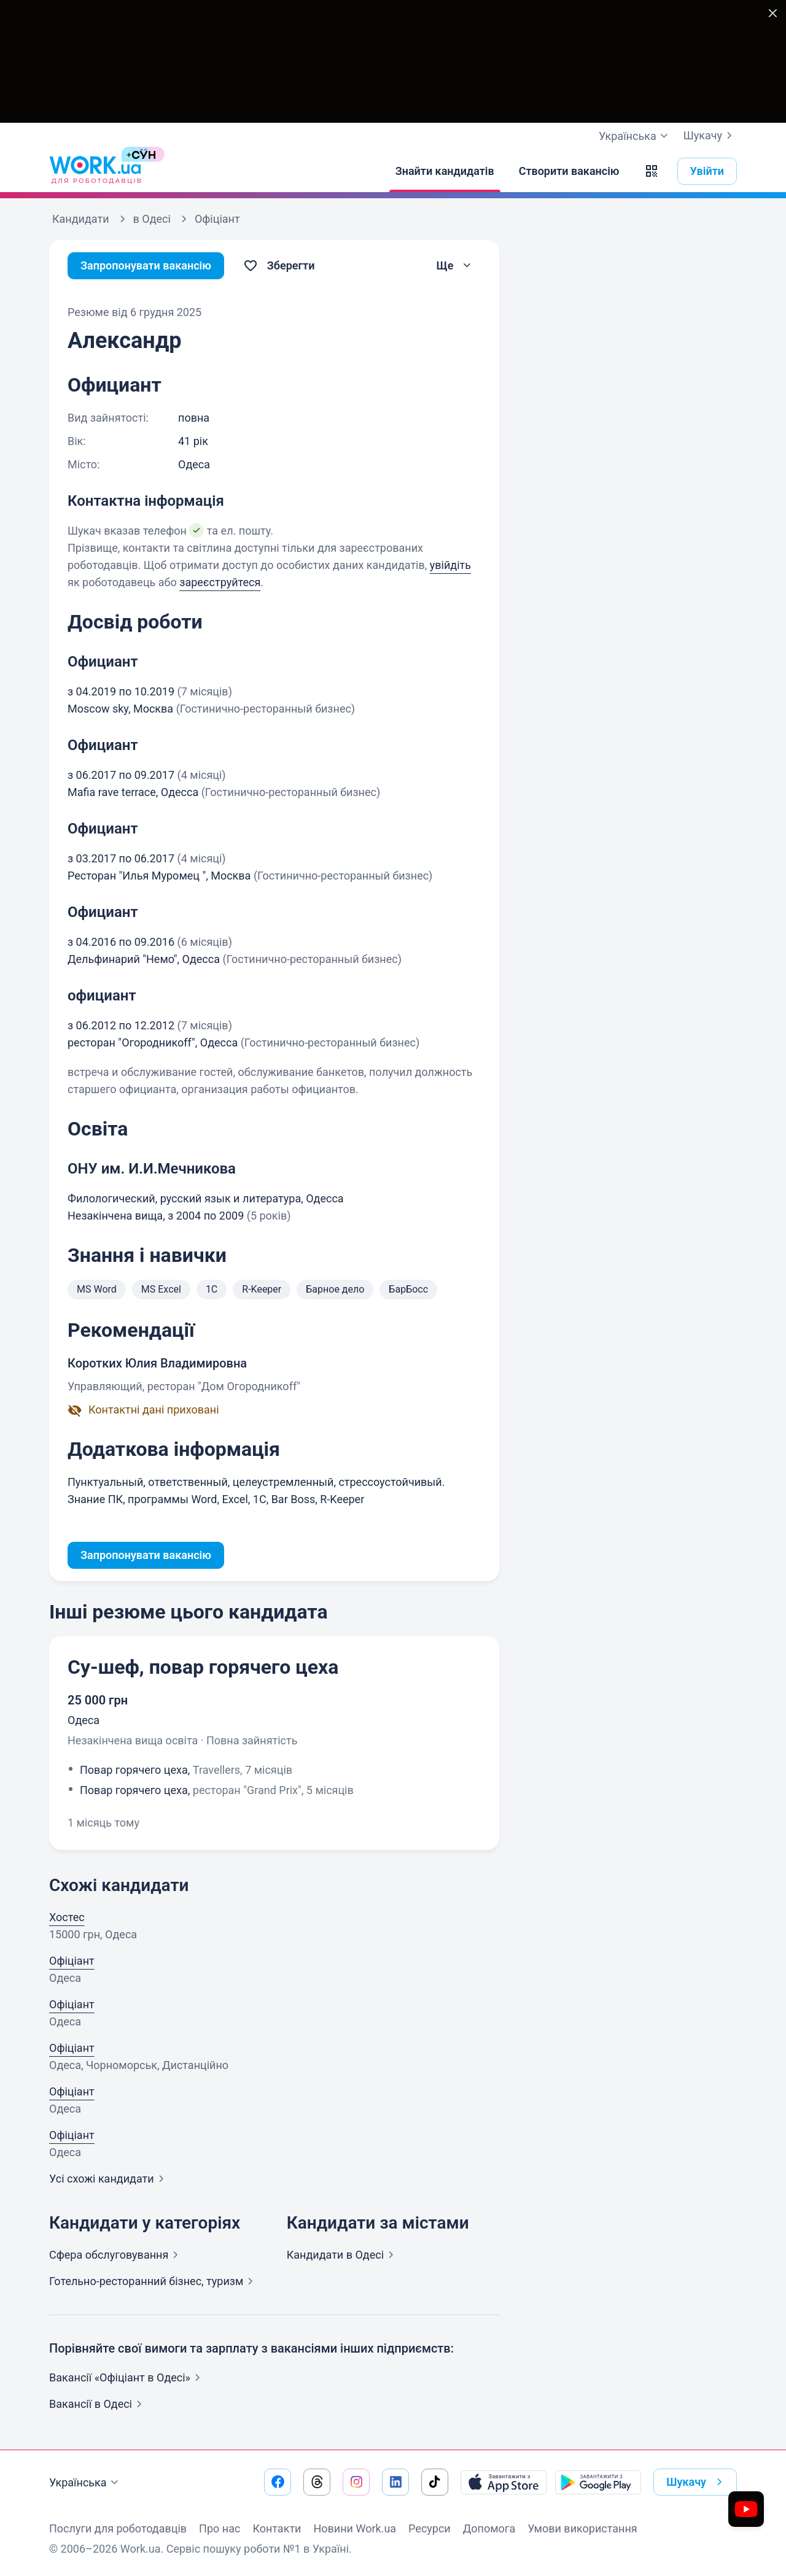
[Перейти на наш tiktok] (434, 2482)
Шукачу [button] (696, 2482)
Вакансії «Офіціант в (127, 2377)
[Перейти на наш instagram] (356, 2482)
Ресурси (429, 2528)
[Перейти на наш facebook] (277, 2482)
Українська (85, 2482)
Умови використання (582, 2528)
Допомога (489, 2528)
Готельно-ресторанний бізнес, (153, 2281)
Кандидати (343, 2254)
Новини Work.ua (354, 2528)
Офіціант (72, 1960)
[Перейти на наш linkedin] (395, 2482)
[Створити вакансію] (569, 171)
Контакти (276, 2528)
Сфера (116, 2254)
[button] (651, 171)
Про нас (219, 2528)
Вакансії (98, 2403)
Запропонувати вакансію (145, 265)
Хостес (67, 1917)
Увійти (707, 170)
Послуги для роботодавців (118, 2528)
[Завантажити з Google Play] (598, 2482)
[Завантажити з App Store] (504, 2482)
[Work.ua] (95, 171)
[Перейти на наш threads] (316, 2482)
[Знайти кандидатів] (444, 171)
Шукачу (710, 135)
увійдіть (450, 565)
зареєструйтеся (219, 582)
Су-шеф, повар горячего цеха (203, 1667)
